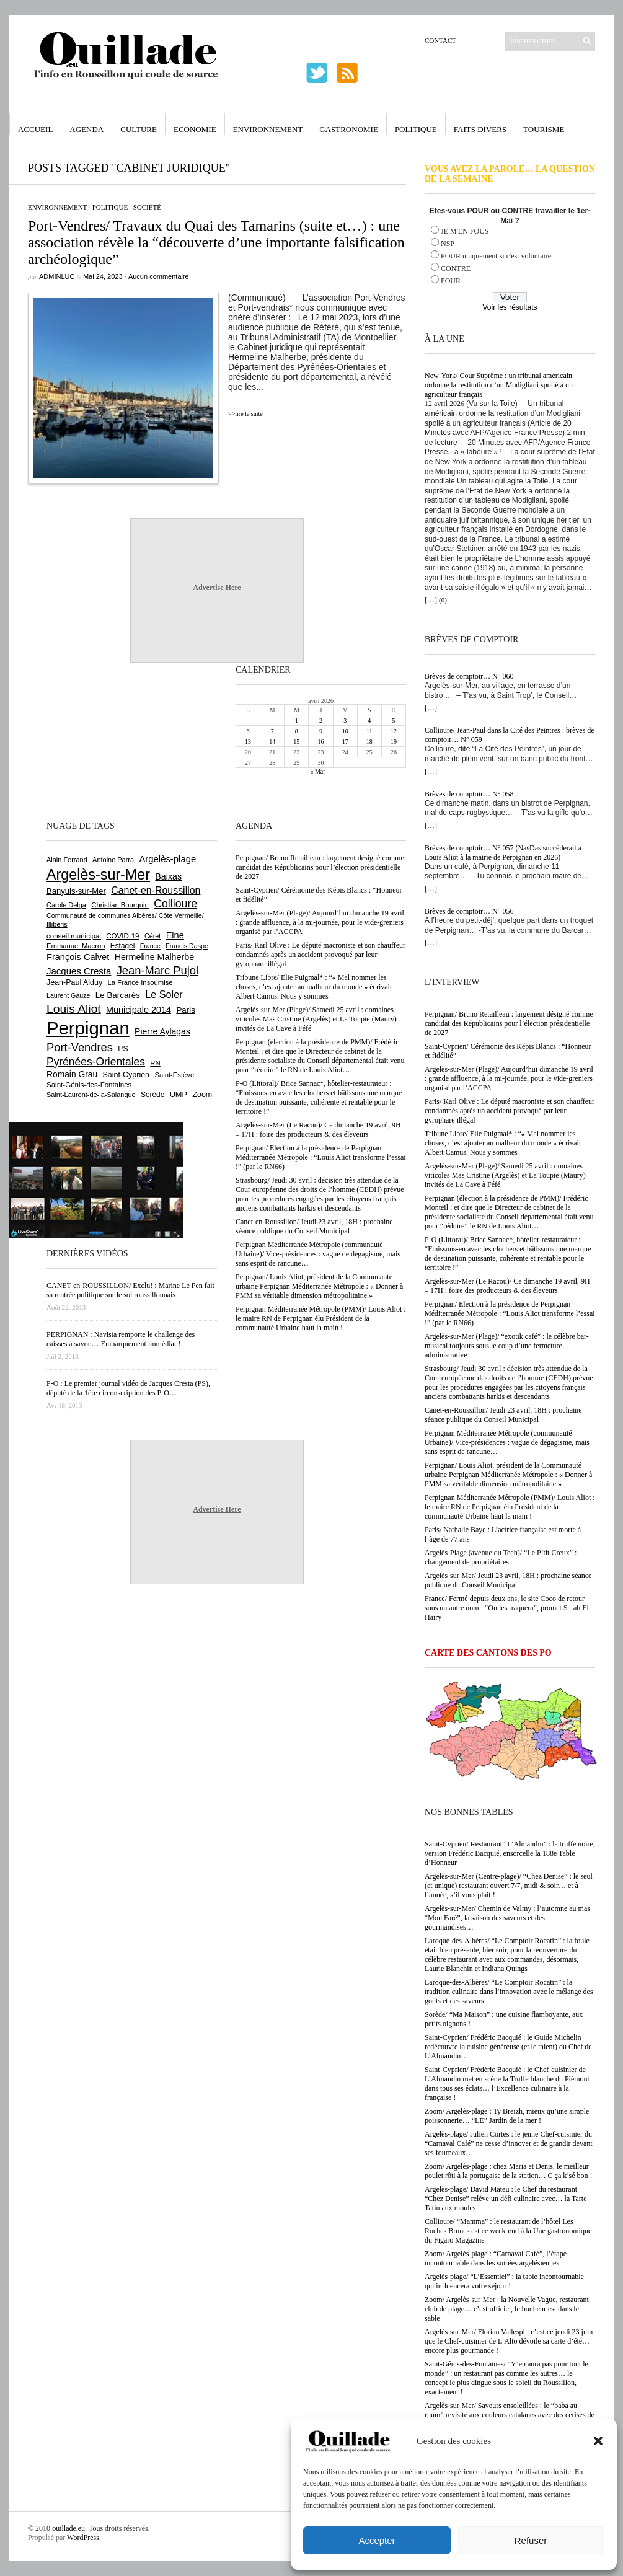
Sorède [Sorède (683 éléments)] (152, 1094)
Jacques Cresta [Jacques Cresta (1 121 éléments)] (78, 971)
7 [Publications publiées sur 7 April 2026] (272, 731)
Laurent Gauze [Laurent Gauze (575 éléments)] (68, 995)
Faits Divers (480, 129)
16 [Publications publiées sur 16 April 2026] (320, 741)
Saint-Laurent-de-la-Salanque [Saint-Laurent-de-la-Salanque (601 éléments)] (91, 1094)
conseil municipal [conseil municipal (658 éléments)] (73, 936)
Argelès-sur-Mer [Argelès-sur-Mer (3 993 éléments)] (98, 875)
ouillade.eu (68, 2528)
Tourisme (543, 129)
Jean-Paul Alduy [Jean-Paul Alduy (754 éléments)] (74, 982)
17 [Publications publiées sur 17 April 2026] (345, 741)
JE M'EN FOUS (465, 231)
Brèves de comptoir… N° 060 (469, 676)
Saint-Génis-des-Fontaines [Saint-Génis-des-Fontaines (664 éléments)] (88, 1084)
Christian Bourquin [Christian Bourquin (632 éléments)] (120, 905)
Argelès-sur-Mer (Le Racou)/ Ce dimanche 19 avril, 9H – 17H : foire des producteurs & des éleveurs (507, 1286)
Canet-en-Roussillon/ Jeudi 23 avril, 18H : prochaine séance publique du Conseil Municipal (503, 1415)
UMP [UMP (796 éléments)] (178, 1094)
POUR (451, 280)
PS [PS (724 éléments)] (123, 1048)
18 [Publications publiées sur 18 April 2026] (369, 741)
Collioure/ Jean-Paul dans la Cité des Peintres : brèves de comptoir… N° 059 (509, 735)
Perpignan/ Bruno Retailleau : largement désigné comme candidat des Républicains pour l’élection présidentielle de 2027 (509, 1023)
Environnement (268, 129)
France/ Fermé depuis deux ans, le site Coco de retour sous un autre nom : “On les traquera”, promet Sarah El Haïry (507, 1607)
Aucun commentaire (158, 276)
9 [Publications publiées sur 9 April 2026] (320, 731)
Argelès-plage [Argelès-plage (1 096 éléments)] (167, 859)
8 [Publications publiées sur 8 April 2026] (296, 731)
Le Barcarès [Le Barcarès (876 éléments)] (117, 995)
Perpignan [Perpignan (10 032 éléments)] (88, 1028)
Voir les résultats (509, 307)
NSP (447, 243)
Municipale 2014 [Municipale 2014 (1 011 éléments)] (138, 1010)
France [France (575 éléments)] (150, 946)
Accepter (376, 2540)
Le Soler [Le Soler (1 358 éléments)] (163, 994)
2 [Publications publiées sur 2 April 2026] (320, 720)
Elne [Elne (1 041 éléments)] (175, 935)
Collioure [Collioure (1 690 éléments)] (175, 904)
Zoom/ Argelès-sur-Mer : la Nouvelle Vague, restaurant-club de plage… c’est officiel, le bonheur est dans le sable (508, 2308)
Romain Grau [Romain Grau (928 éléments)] (71, 1074)
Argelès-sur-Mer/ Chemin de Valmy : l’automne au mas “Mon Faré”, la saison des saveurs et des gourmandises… (507, 1917)
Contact (440, 40)
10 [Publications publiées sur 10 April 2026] (345, 731)
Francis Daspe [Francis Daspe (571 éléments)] (187, 946)
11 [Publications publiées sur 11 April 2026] (369, 731)
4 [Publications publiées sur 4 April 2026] (369, 720)
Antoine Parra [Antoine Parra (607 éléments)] (113, 859)
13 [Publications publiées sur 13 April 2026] (248, 741)
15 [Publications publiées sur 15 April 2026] (296, 741)
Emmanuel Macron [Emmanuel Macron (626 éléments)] (75, 946)
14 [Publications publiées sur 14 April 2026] (272, 741)
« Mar (317, 771)
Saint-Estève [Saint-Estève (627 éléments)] (174, 1074)
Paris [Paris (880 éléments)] (185, 1010)
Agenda (86, 129)
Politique (416, 129)
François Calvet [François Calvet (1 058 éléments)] (77, 957)
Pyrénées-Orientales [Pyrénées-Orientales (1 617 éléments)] (95, 1062)
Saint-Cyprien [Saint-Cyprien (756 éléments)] (125, 1074)
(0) (443, 600)
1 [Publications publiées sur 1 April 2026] (296, 720)
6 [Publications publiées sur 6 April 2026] (248, 731)
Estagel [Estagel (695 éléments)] (122, 946)
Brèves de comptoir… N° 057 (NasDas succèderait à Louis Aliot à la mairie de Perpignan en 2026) (503, 853)
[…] (431, 600)
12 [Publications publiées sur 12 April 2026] (394, 731)
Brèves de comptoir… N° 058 (469, 794)
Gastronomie (348, 129)
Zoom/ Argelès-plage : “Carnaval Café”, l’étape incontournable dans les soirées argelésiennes (496, 2258)
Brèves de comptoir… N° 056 (469, 911)
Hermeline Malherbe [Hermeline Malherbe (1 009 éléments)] (154, 957)
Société (147, 207)
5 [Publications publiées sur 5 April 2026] (393, 720)
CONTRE (456, 268)
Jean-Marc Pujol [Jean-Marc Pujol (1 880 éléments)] (157, 970)
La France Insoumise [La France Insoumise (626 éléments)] (139, 982)
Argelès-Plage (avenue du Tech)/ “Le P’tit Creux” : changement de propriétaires (501, 1557)
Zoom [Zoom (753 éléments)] (202, 1094)
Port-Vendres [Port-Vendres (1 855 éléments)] (79, 1047)
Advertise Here (217, 587)
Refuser (531, 2540)
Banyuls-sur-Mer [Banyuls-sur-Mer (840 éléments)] (76, 891)
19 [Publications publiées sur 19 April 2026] (394, 741)
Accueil (35, 129)
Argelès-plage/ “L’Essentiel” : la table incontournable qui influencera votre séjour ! (504, 2281)
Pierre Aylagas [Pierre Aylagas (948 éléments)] (162, 1031)
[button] (598, 2441)
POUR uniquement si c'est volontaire (496, 256)
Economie (195, 129)
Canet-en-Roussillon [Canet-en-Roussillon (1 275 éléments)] (155, 890)
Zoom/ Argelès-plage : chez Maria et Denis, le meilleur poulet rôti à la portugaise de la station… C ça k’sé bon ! (509, 2171)
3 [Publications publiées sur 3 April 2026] (345, 720)
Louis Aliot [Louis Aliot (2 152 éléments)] (73, 1008)
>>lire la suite (245, 413)
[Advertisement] (86, 740)
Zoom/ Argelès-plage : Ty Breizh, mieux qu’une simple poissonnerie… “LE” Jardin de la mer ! (507, 2116)
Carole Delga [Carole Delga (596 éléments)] (66, 905)
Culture (138, 129)
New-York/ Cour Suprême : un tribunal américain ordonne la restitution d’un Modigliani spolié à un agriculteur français (499, 385)
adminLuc (56, 276)
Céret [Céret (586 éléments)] (152, 936)
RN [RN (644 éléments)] (155, 1063)
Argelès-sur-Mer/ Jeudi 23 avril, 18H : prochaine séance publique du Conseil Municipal (508, 1580)
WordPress (83, 2537)
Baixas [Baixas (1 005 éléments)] (168, 876)
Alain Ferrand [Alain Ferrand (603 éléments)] (66, 859)
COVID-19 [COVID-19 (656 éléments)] (122, 936)
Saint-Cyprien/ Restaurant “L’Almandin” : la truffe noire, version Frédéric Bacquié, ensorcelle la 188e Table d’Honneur (510, 1853)
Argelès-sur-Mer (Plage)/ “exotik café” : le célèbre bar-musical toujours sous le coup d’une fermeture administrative (507, 1345)
